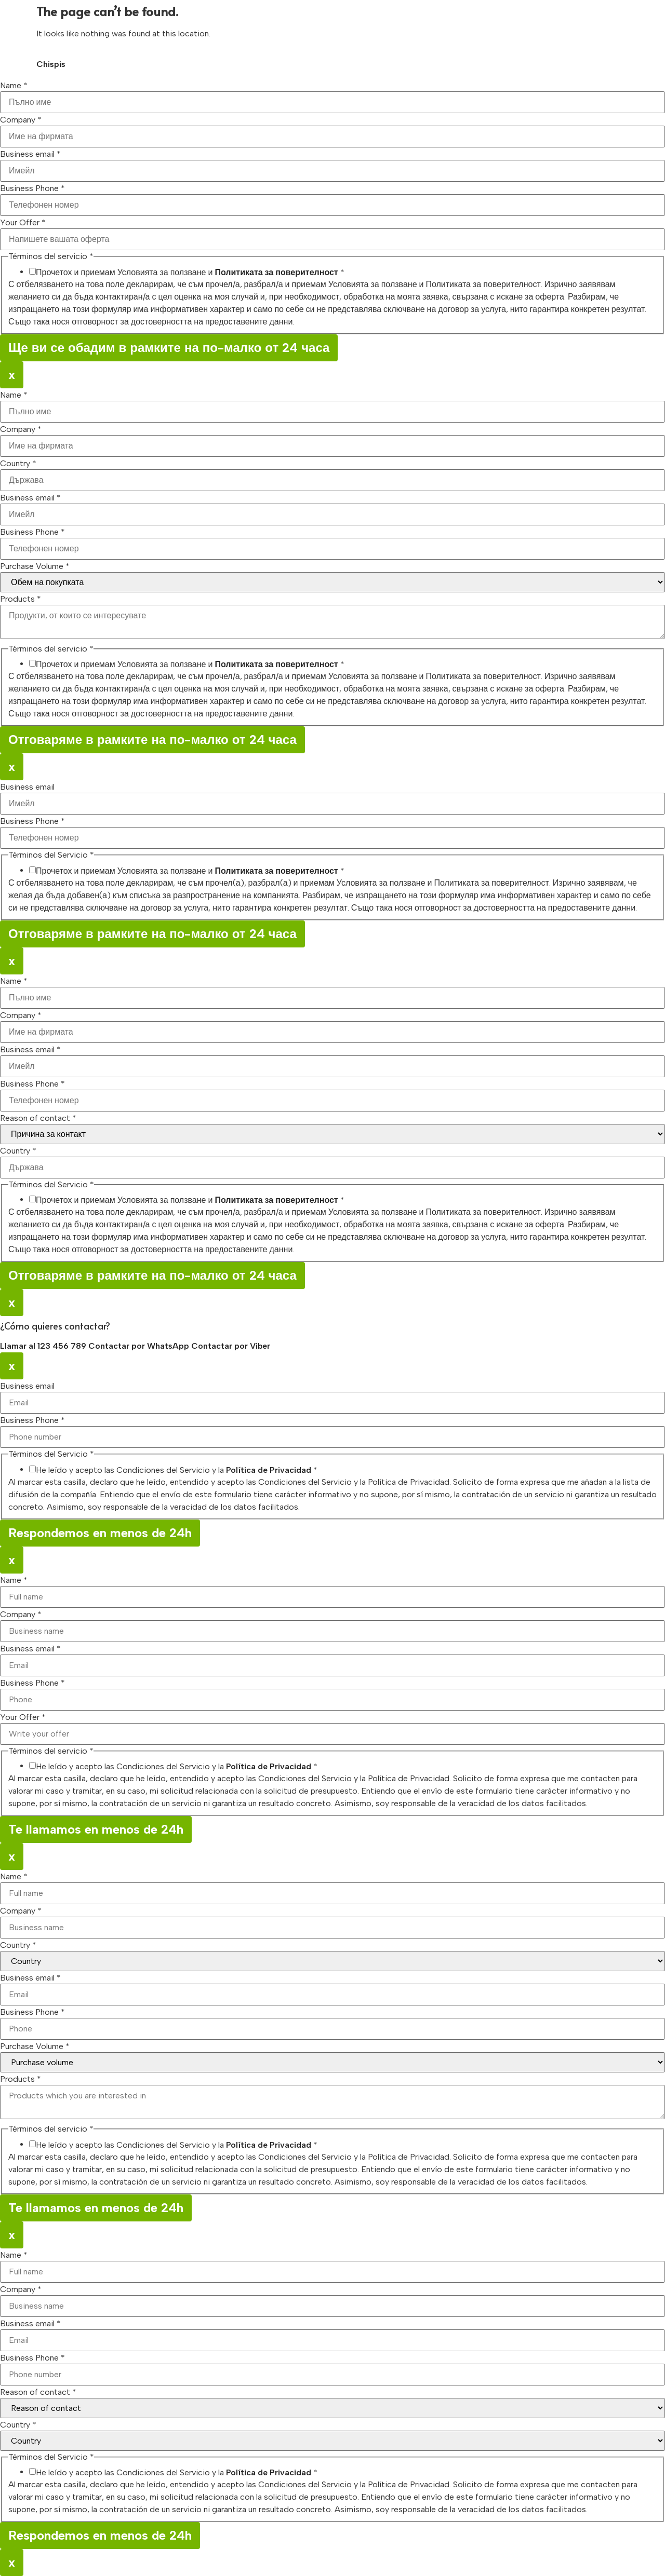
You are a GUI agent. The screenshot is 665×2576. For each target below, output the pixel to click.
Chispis (50, 64)
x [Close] (11, 374)
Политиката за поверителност (276, 272)
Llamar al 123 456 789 (44, 1346)
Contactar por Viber (230, 1346)
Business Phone (32, 188)
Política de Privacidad (268, 1470)
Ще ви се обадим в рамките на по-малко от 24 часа (168, 347)
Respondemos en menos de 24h (100, 1532)
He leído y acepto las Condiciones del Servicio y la (176, 1470)
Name (14, 86)
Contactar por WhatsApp (139, 1346)
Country (18, 463)
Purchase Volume (35, 566)
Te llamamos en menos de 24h (95, 1829)
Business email (30, 154)
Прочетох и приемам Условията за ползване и (190, 272)
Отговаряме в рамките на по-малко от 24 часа (152, 739)
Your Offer (23, 223)
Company (21, 120)
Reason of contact (38, 1118)
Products (20, 599)
